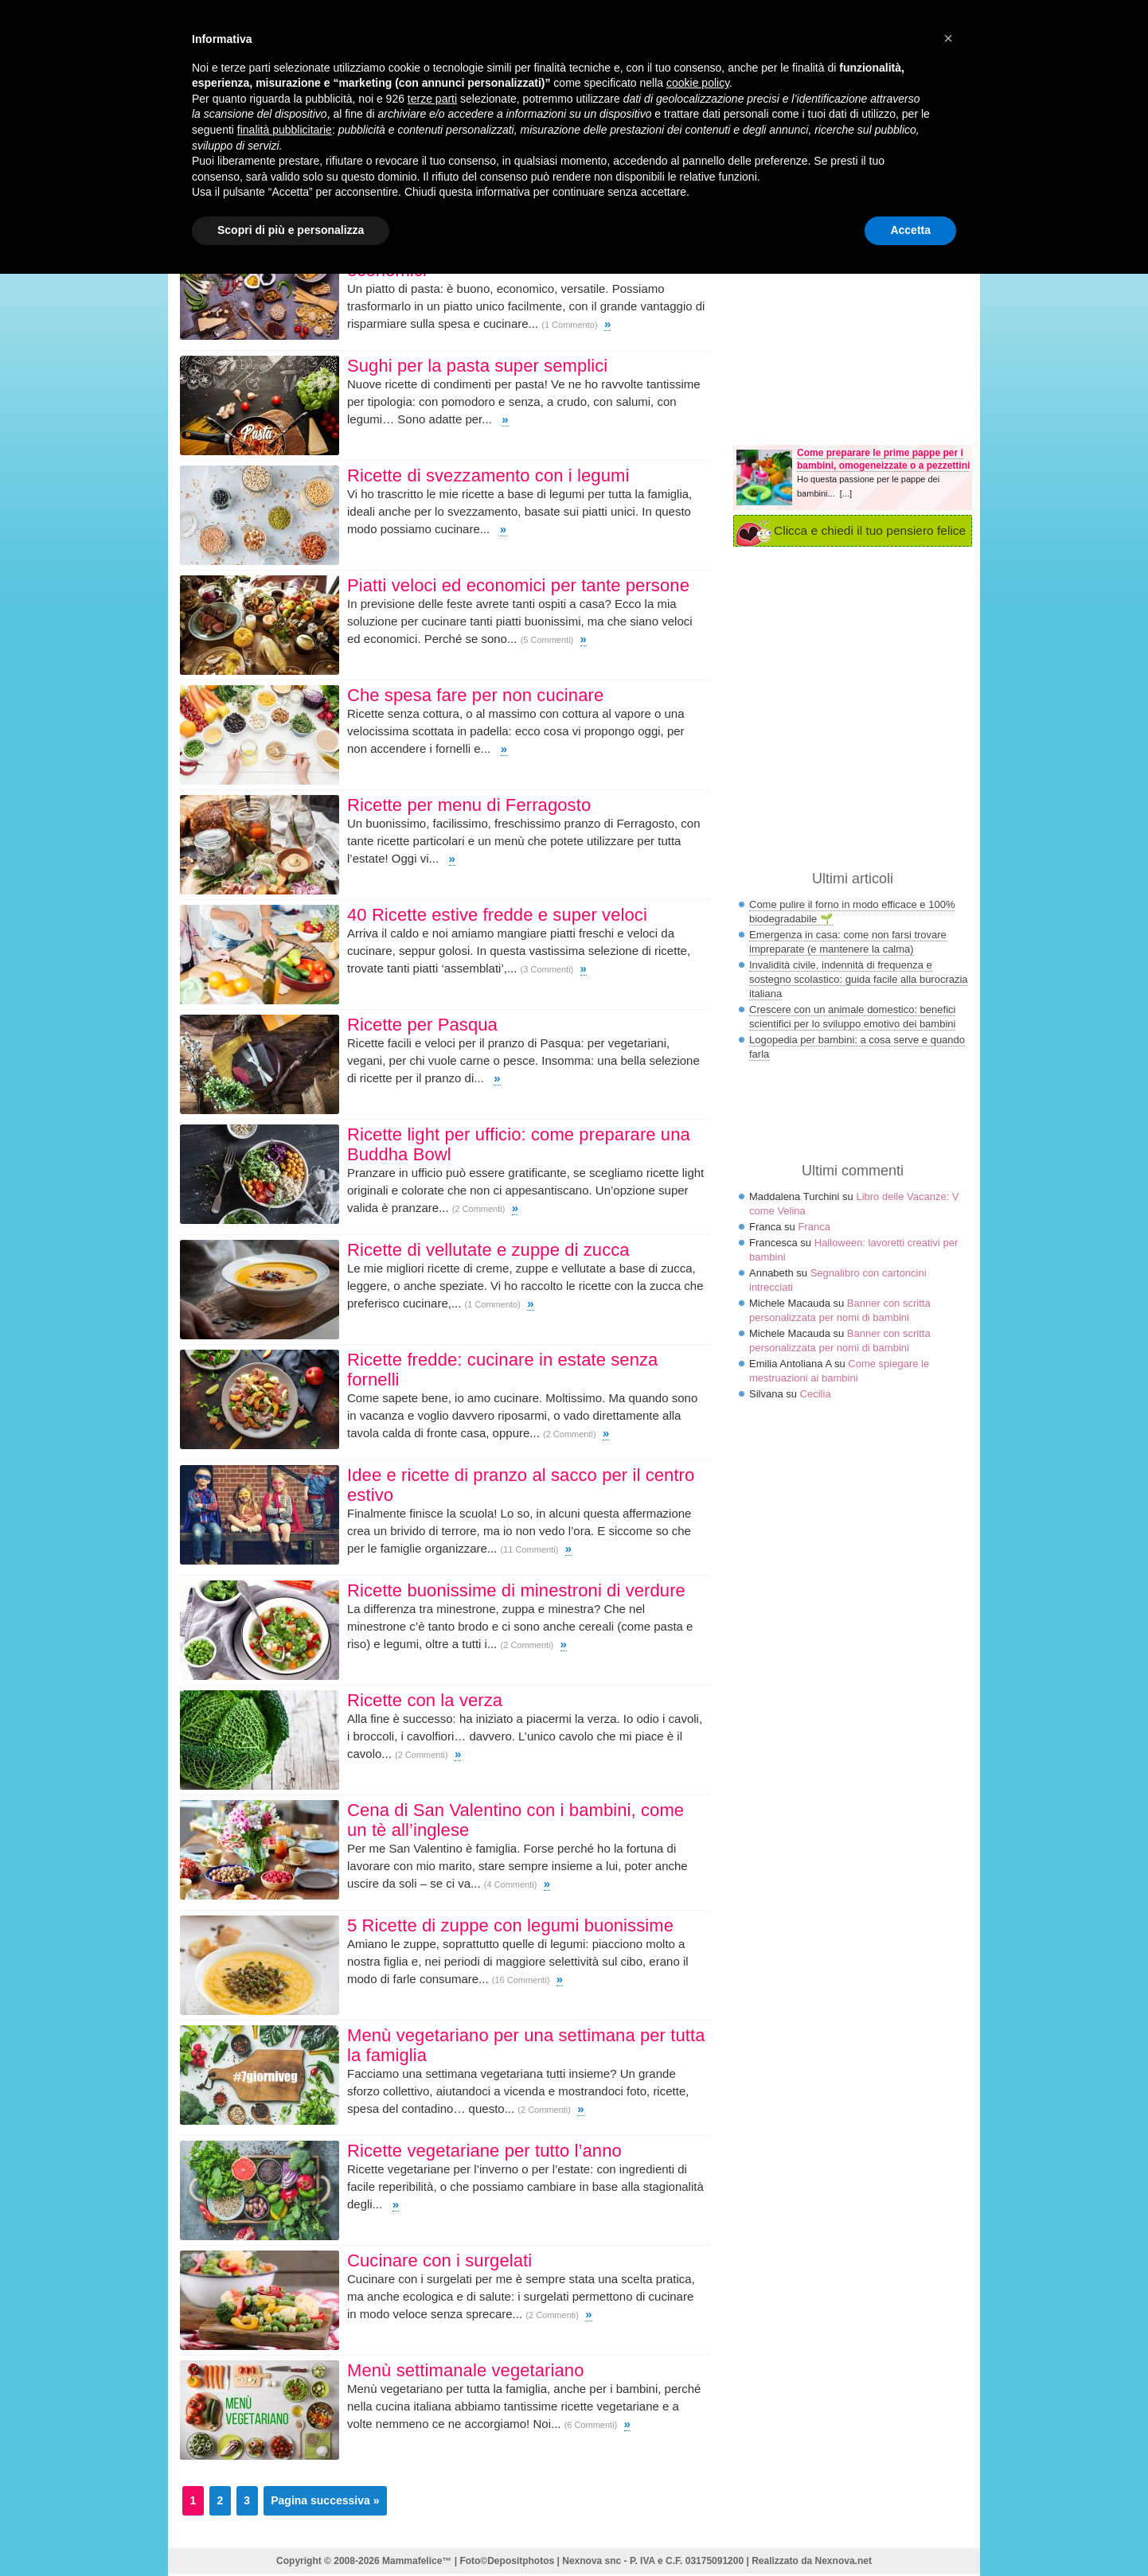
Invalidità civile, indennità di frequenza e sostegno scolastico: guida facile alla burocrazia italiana (858, 979)
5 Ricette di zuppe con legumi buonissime (510, 1925)
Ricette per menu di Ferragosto (469, 805)
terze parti (432, 98)
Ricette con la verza (424, 1700)
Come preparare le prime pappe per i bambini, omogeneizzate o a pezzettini (883, 459)
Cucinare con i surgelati (439, 2260)
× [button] (948, 38)
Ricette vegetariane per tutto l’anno (484, 2151)
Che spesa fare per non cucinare (475, 695)
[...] (846, 493)
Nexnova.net (843, 2560)
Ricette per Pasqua (422, 1025)
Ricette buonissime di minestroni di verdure (516, 1590)
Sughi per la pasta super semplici (477, 366)
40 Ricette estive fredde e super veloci (497, 915)
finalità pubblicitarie (284, 129)
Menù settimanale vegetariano (465, 2370)
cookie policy (697, 82)
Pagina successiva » (325, 2500)
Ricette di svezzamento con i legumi (488, 475)
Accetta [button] (910, 230)
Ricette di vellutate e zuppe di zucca (488, 1250)
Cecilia (815, 1394)
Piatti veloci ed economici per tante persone (518, 585)
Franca (814, 1227)
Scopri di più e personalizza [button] (290, 230)
